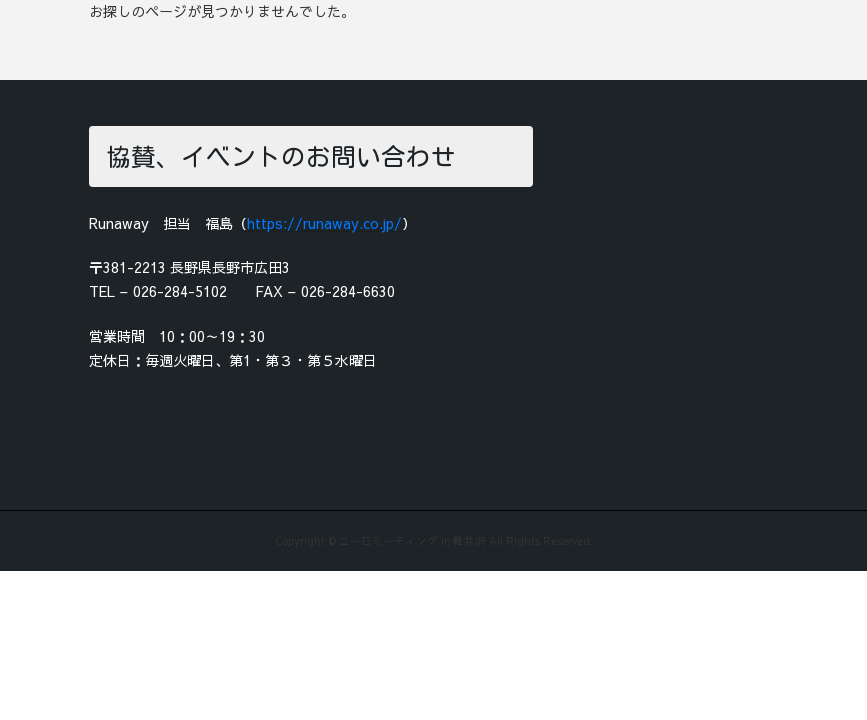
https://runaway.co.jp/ (324, 223)
